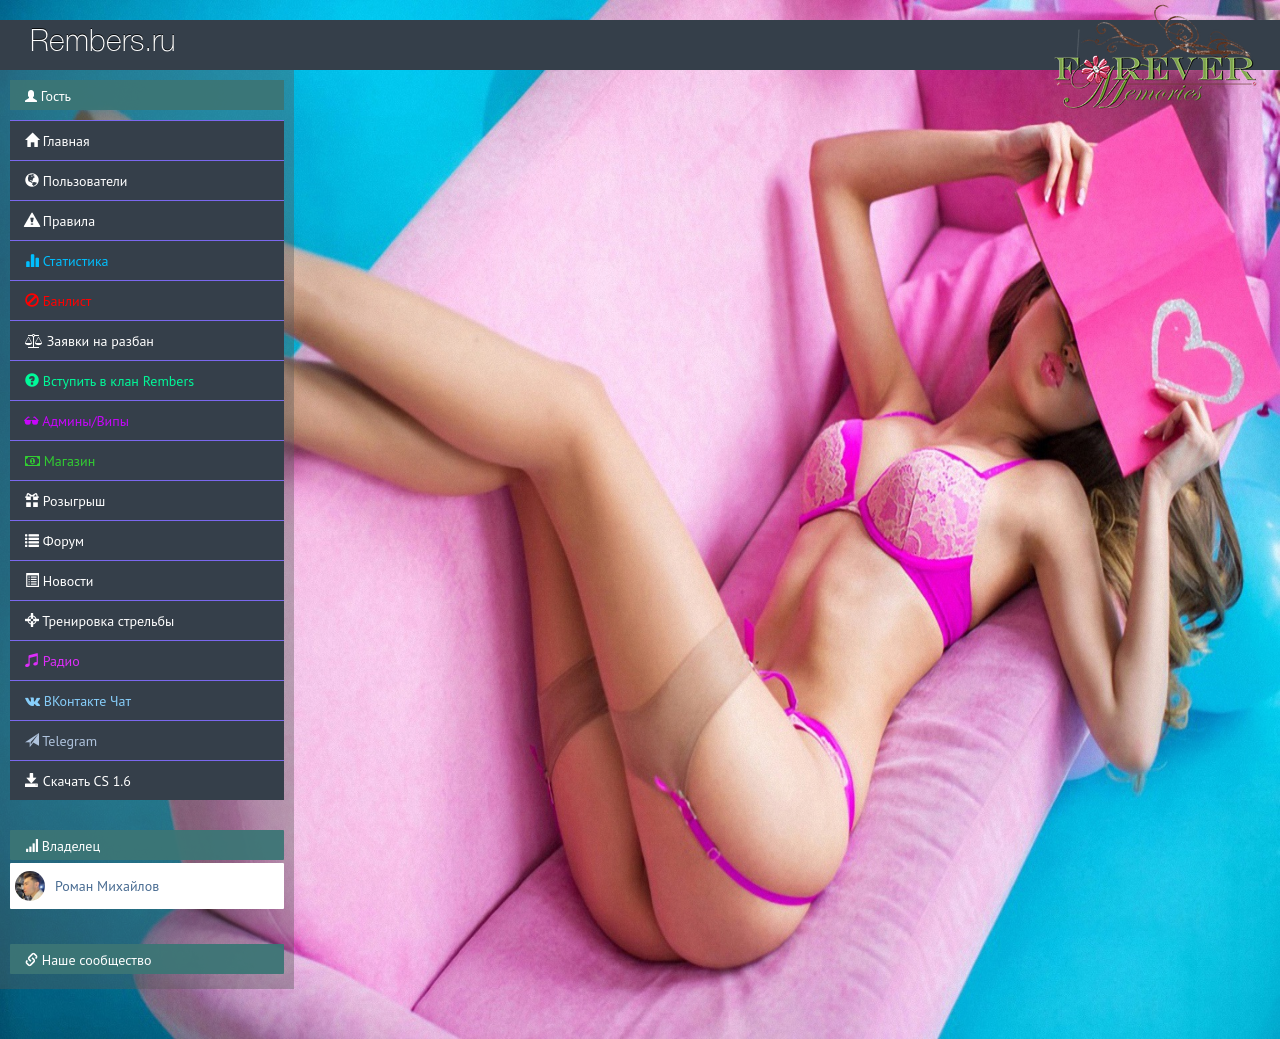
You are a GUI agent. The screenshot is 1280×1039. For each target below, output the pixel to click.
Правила (60, 221)
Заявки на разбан (89, 341)
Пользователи (76, 181)
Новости (59, 581)
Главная (57, 141)
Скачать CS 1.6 (78, 781)
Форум (54, 541)
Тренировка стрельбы (99, 621)
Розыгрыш (65, 501)
